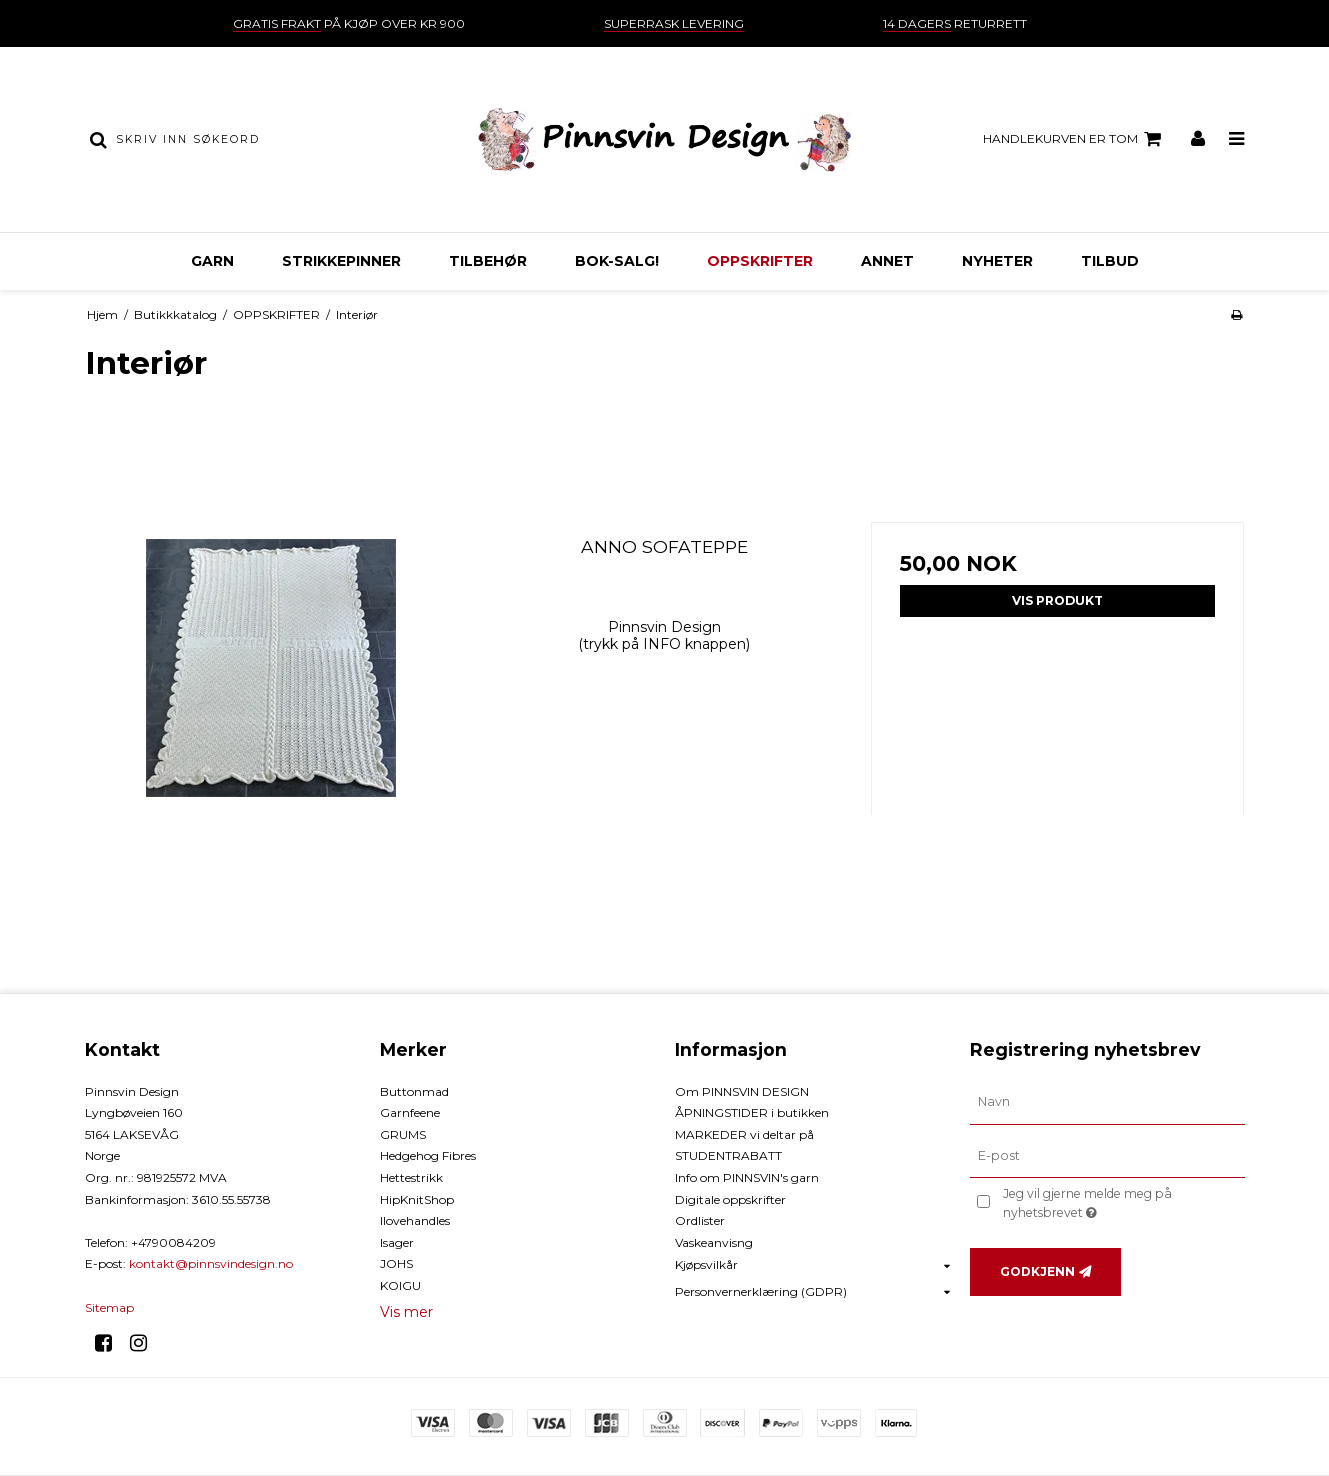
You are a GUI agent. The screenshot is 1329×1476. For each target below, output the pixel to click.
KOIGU (400, 1285)
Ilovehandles (415, 1220)
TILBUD (1110, 261)
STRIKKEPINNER (341, 261)
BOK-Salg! (617, 261)
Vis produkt (1057, 600)
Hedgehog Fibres (428, 1155)
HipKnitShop (417, 1199)
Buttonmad (414, 1091)
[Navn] (1107, 1101)
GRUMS (403, 1134)
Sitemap (109, 1307)
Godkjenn (1037, 1271)
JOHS (396, 1263)
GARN (212, 261)
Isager (397, 1242)
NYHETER (997, 261)
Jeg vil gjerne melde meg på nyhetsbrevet (1121, 1202)
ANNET (887, 261)
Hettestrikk (411, 1177)
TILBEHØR (488, 261)
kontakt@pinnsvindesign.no (211, 1263)
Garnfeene (410, 1112)
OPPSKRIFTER (760, 261)
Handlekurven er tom (1075, 139)
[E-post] (1107, 1155)
